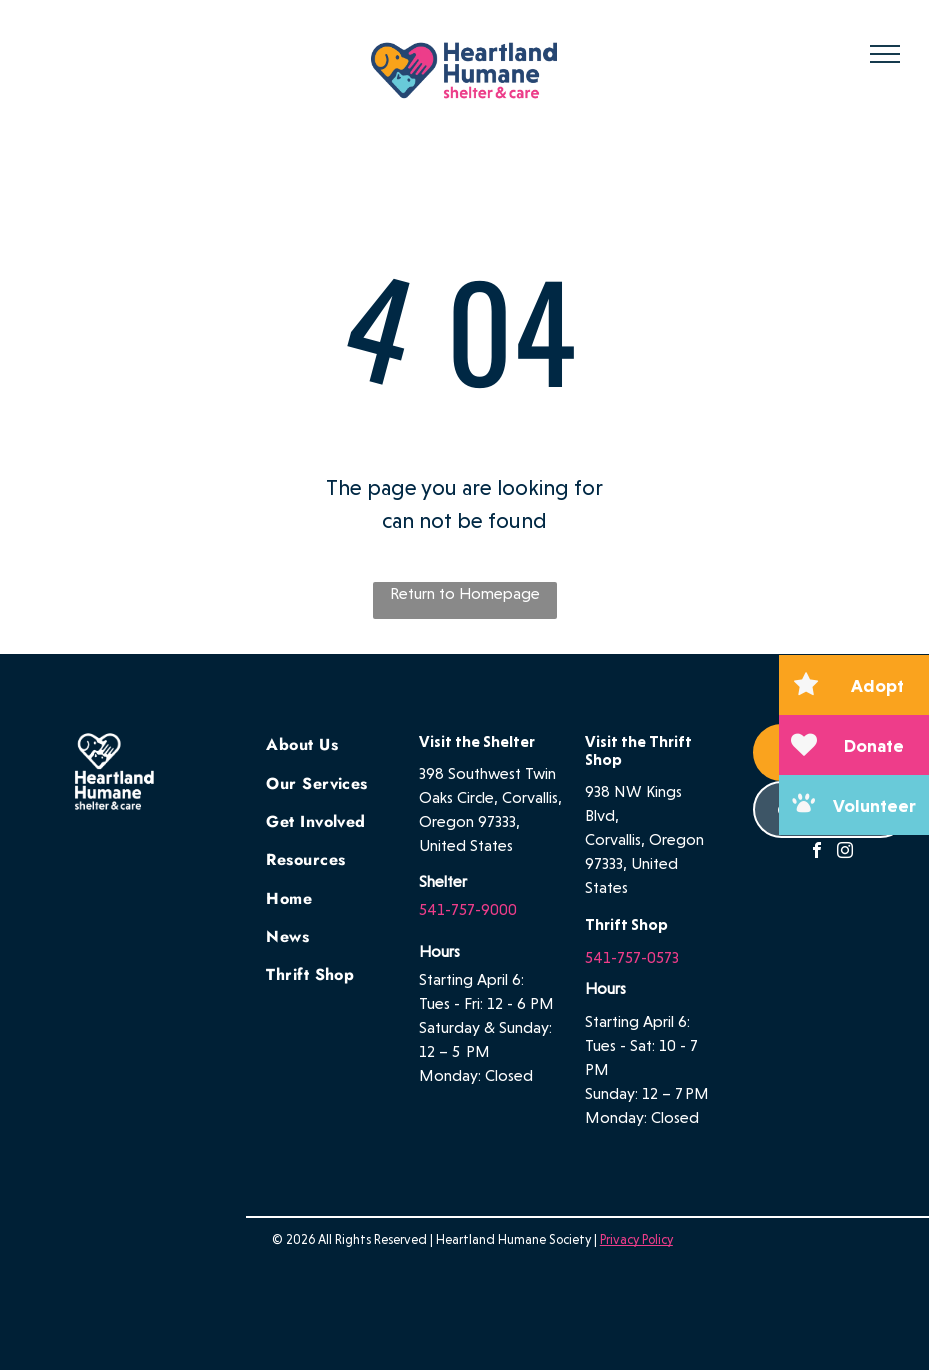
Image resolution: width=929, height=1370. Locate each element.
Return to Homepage (465, 593)
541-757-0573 (632, 957)
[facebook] (817, 852)
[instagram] (845, 852)
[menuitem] (338, 743)
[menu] (885, 54)
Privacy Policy (636, 1239)
